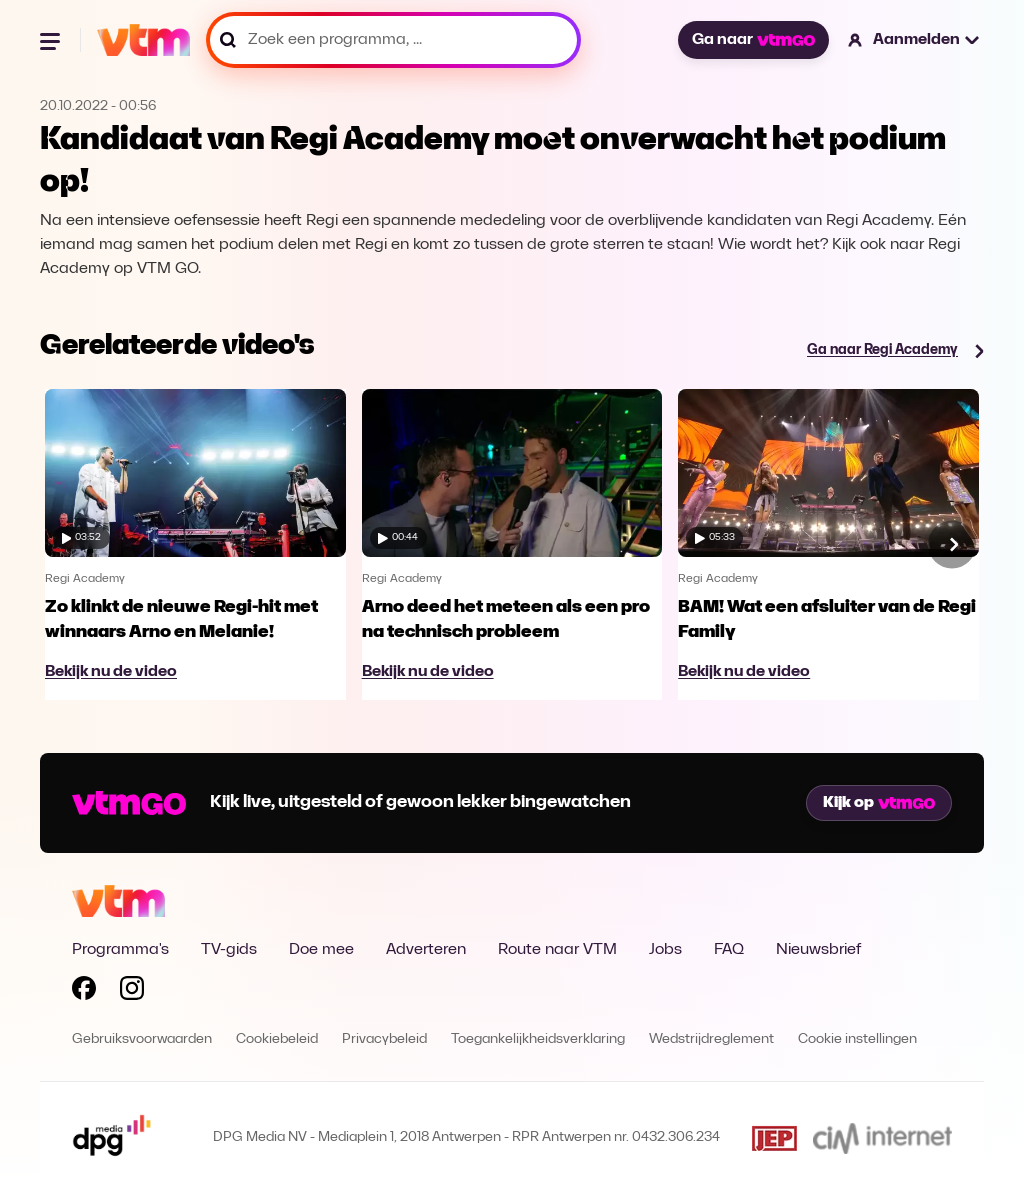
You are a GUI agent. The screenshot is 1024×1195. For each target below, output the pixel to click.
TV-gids (229, 950)
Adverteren (426, 950)
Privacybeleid (384, 1039)
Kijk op (879, 803)
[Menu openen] (52, 40)
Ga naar (753, 40)
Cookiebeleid (277, 1039)
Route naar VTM (557, 950)
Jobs (665, 950)
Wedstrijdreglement (711, 1039)
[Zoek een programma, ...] (393, 40)
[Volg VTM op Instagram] (132, 992)
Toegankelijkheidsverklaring (538, 1039)
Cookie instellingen (857, 1039)
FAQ (729, 950)
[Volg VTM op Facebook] (84, 992)
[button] (914, 40)
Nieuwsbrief (818, 950)
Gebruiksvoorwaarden (142, 1039)
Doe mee (321, 950)
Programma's (120, 950)
